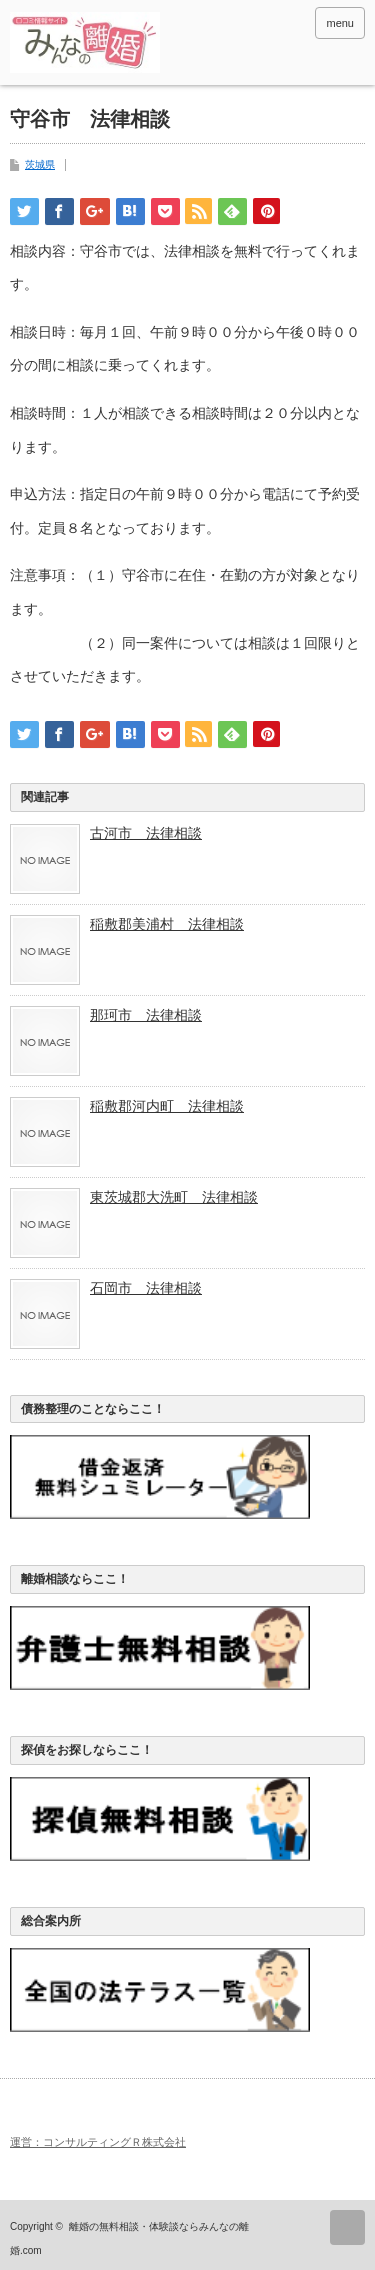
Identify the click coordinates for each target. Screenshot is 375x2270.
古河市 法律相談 (146, 833)
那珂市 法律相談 (146, 1015)
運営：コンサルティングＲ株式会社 (98, 2142)
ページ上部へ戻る (347, 2227)
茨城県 (40, 164)
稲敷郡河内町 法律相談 (167, 1106)
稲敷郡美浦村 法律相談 (167, 924)
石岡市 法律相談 (146, 1288)
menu (340, 23)
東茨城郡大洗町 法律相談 (174, 1197)
